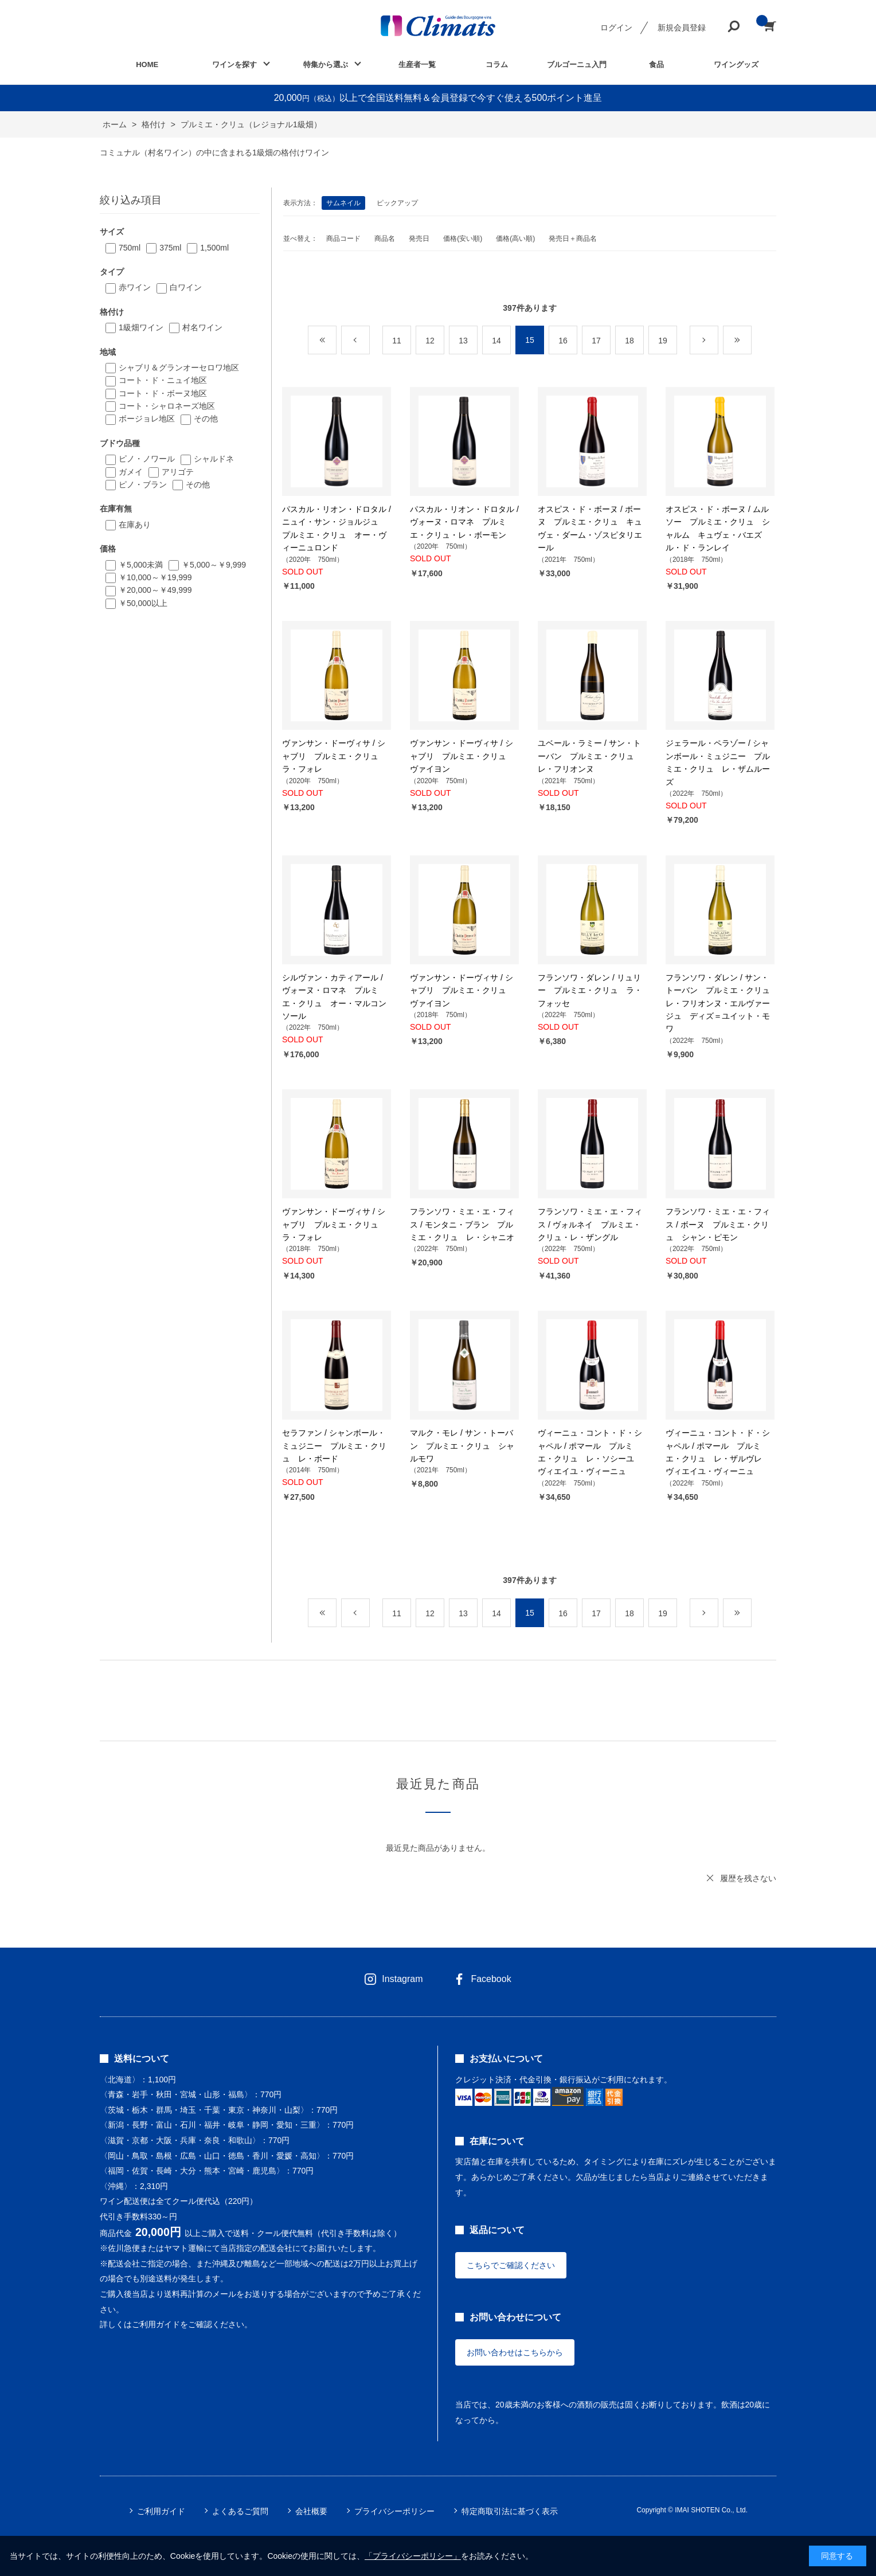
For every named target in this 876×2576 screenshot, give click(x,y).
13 (463, 340)
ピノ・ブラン (143, 484)
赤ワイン (135, 287)
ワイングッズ (736, 64)
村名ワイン (202, 327)
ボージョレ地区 (147, 418)
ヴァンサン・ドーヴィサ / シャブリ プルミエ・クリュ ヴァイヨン (462, 755)
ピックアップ (397, 203)
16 (563, 340)
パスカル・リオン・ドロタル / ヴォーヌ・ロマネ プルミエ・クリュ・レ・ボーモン (464, 522)
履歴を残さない (748, 1878)
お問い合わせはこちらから (515, 2352)
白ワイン (186, 287)
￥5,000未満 (141, 564)
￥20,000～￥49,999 (155, 590)
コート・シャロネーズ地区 (167, 406)
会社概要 (311, 2511)
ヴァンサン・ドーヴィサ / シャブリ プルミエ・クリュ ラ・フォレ (334, 755)
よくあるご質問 (240, 2511)
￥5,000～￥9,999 (214, 564)
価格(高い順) (515, 238)
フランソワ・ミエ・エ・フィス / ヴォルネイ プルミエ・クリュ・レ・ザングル (590, 1224)
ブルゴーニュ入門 (577, 64)
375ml (170, 247)
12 (430, 340)
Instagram (402, 1979)
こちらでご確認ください (511, 2265)
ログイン (616, 27)
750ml (129, 247)
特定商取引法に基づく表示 (510, 2511)
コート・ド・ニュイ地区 (163, 380)
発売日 (419, 238)
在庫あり (135, 524)
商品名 (384, 238)
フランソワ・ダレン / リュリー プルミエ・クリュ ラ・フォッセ (590, 990)
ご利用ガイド (161, 2511)
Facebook (491, 1979)
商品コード (343, 238)
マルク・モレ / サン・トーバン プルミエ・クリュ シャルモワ (462, 1445)
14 (496, 340)
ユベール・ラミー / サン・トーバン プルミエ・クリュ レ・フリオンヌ (590, 755)
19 (662, 340)
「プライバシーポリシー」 (413, 2556)
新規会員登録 (682, 27)
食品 (656, 64)
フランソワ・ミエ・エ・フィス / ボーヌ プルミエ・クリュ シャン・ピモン (718, 1224)
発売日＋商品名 (573, 238)
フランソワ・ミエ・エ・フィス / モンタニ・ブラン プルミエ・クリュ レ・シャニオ (462, 1224)
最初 (336, 340)
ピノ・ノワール (147, 458)
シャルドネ (214, 458)
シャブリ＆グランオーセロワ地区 (179, 367)
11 (396, 340)
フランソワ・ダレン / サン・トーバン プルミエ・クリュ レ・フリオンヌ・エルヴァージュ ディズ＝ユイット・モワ (722, 1003)
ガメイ (131, 471)
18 (629, 340)
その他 (206, 418)
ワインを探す (234, 64)
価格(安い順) (462, 238)
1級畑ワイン (141, 327)
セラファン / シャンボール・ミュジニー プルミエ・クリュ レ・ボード (334, 1445)
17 (596, 340)
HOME (147, 64)
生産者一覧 (417, 64)
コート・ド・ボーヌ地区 (163, 393)
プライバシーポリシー (394, 2511)
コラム (497, 64)
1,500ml (214, 247)
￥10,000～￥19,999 (155, 577)
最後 (751, 340)
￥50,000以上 (143, 603)
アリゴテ (178, 471)
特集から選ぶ (325, 64)
